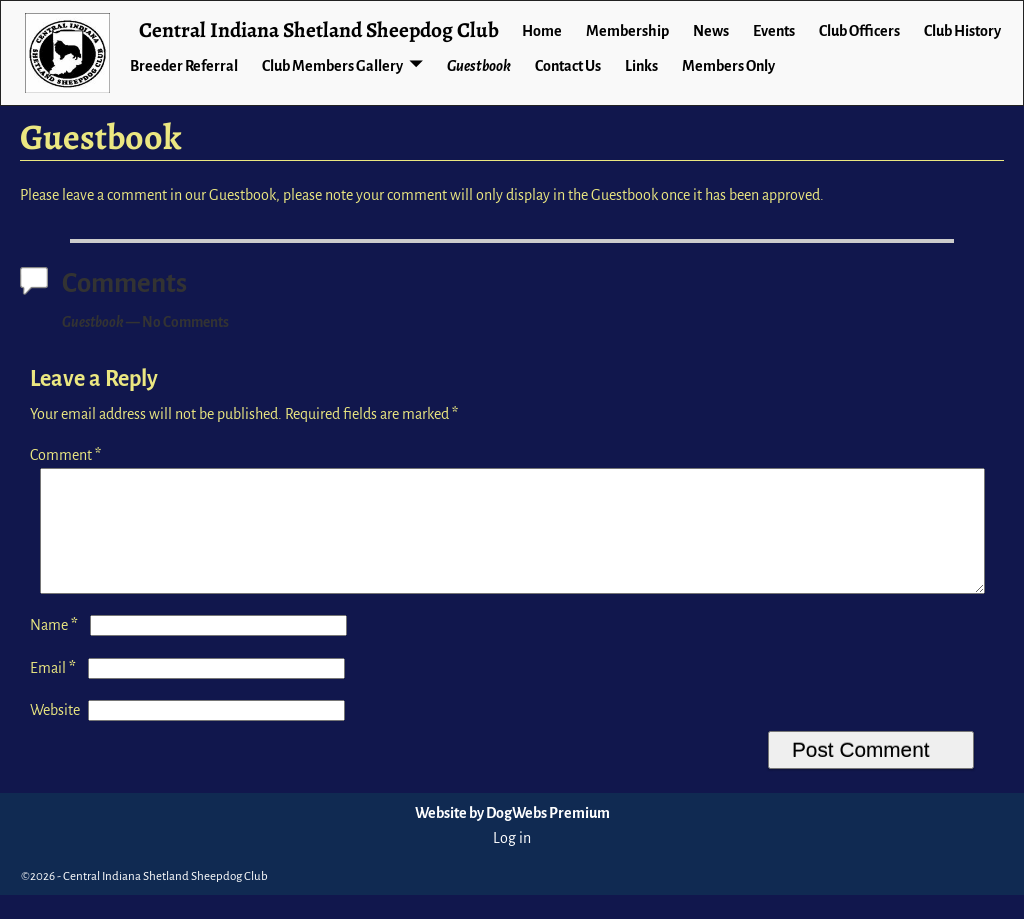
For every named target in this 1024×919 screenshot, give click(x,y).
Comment (67, 455)
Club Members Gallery (332, 66)
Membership (627, 31)
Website (55, 734)
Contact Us (568, 66)
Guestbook (479, 66)
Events (774, 31)
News (711, 31)
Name (56, 649)
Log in (512, 862)
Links (641, 66)
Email (55, 692)
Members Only (728, 66)
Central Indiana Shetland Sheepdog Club (319, 29)
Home (542, 31)
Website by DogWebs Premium (512, 837)
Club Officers (859, 31)
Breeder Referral (184, 66)
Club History (962, 31)
